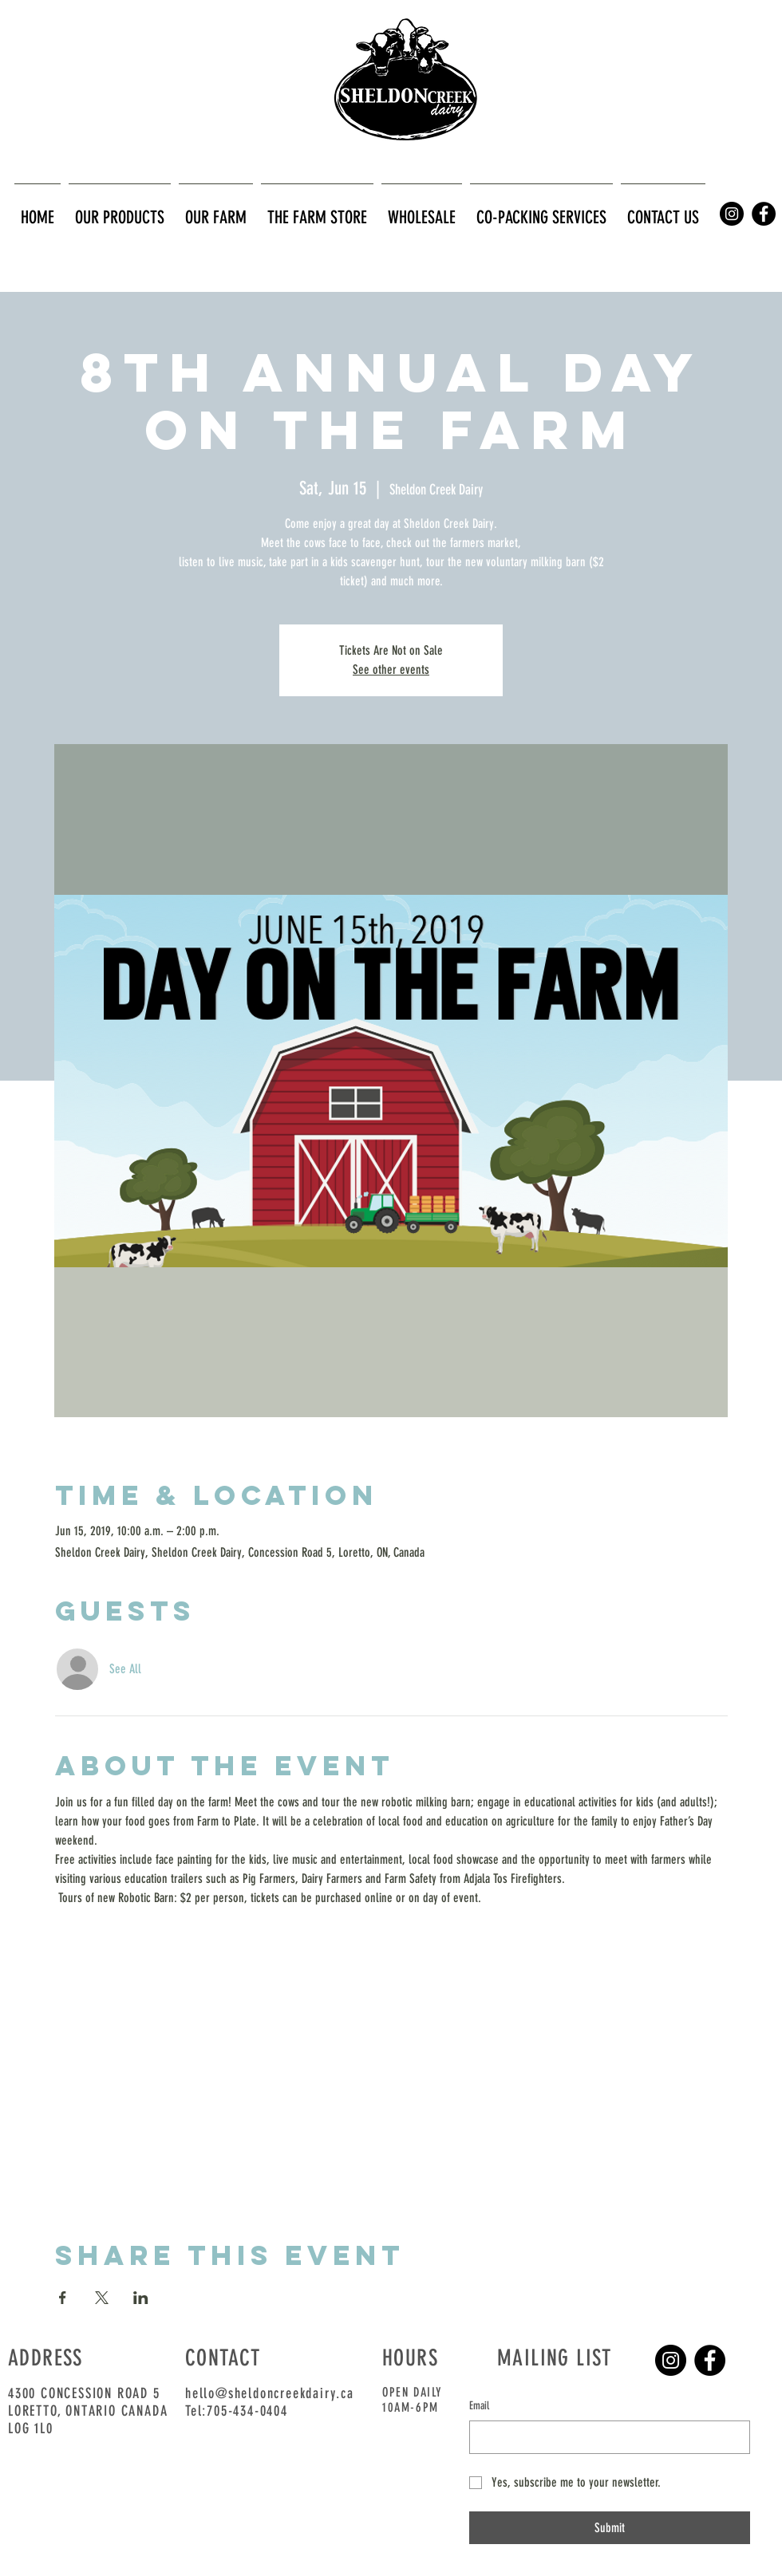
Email (479, 2406)
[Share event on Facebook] (62, 2297)
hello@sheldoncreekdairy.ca (269, 2393)
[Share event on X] (101, 2297)
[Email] (605, 2437)
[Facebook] (709, 2360)
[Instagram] (670, 2360)
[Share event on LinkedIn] (140, 2297)
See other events (391, 669)
